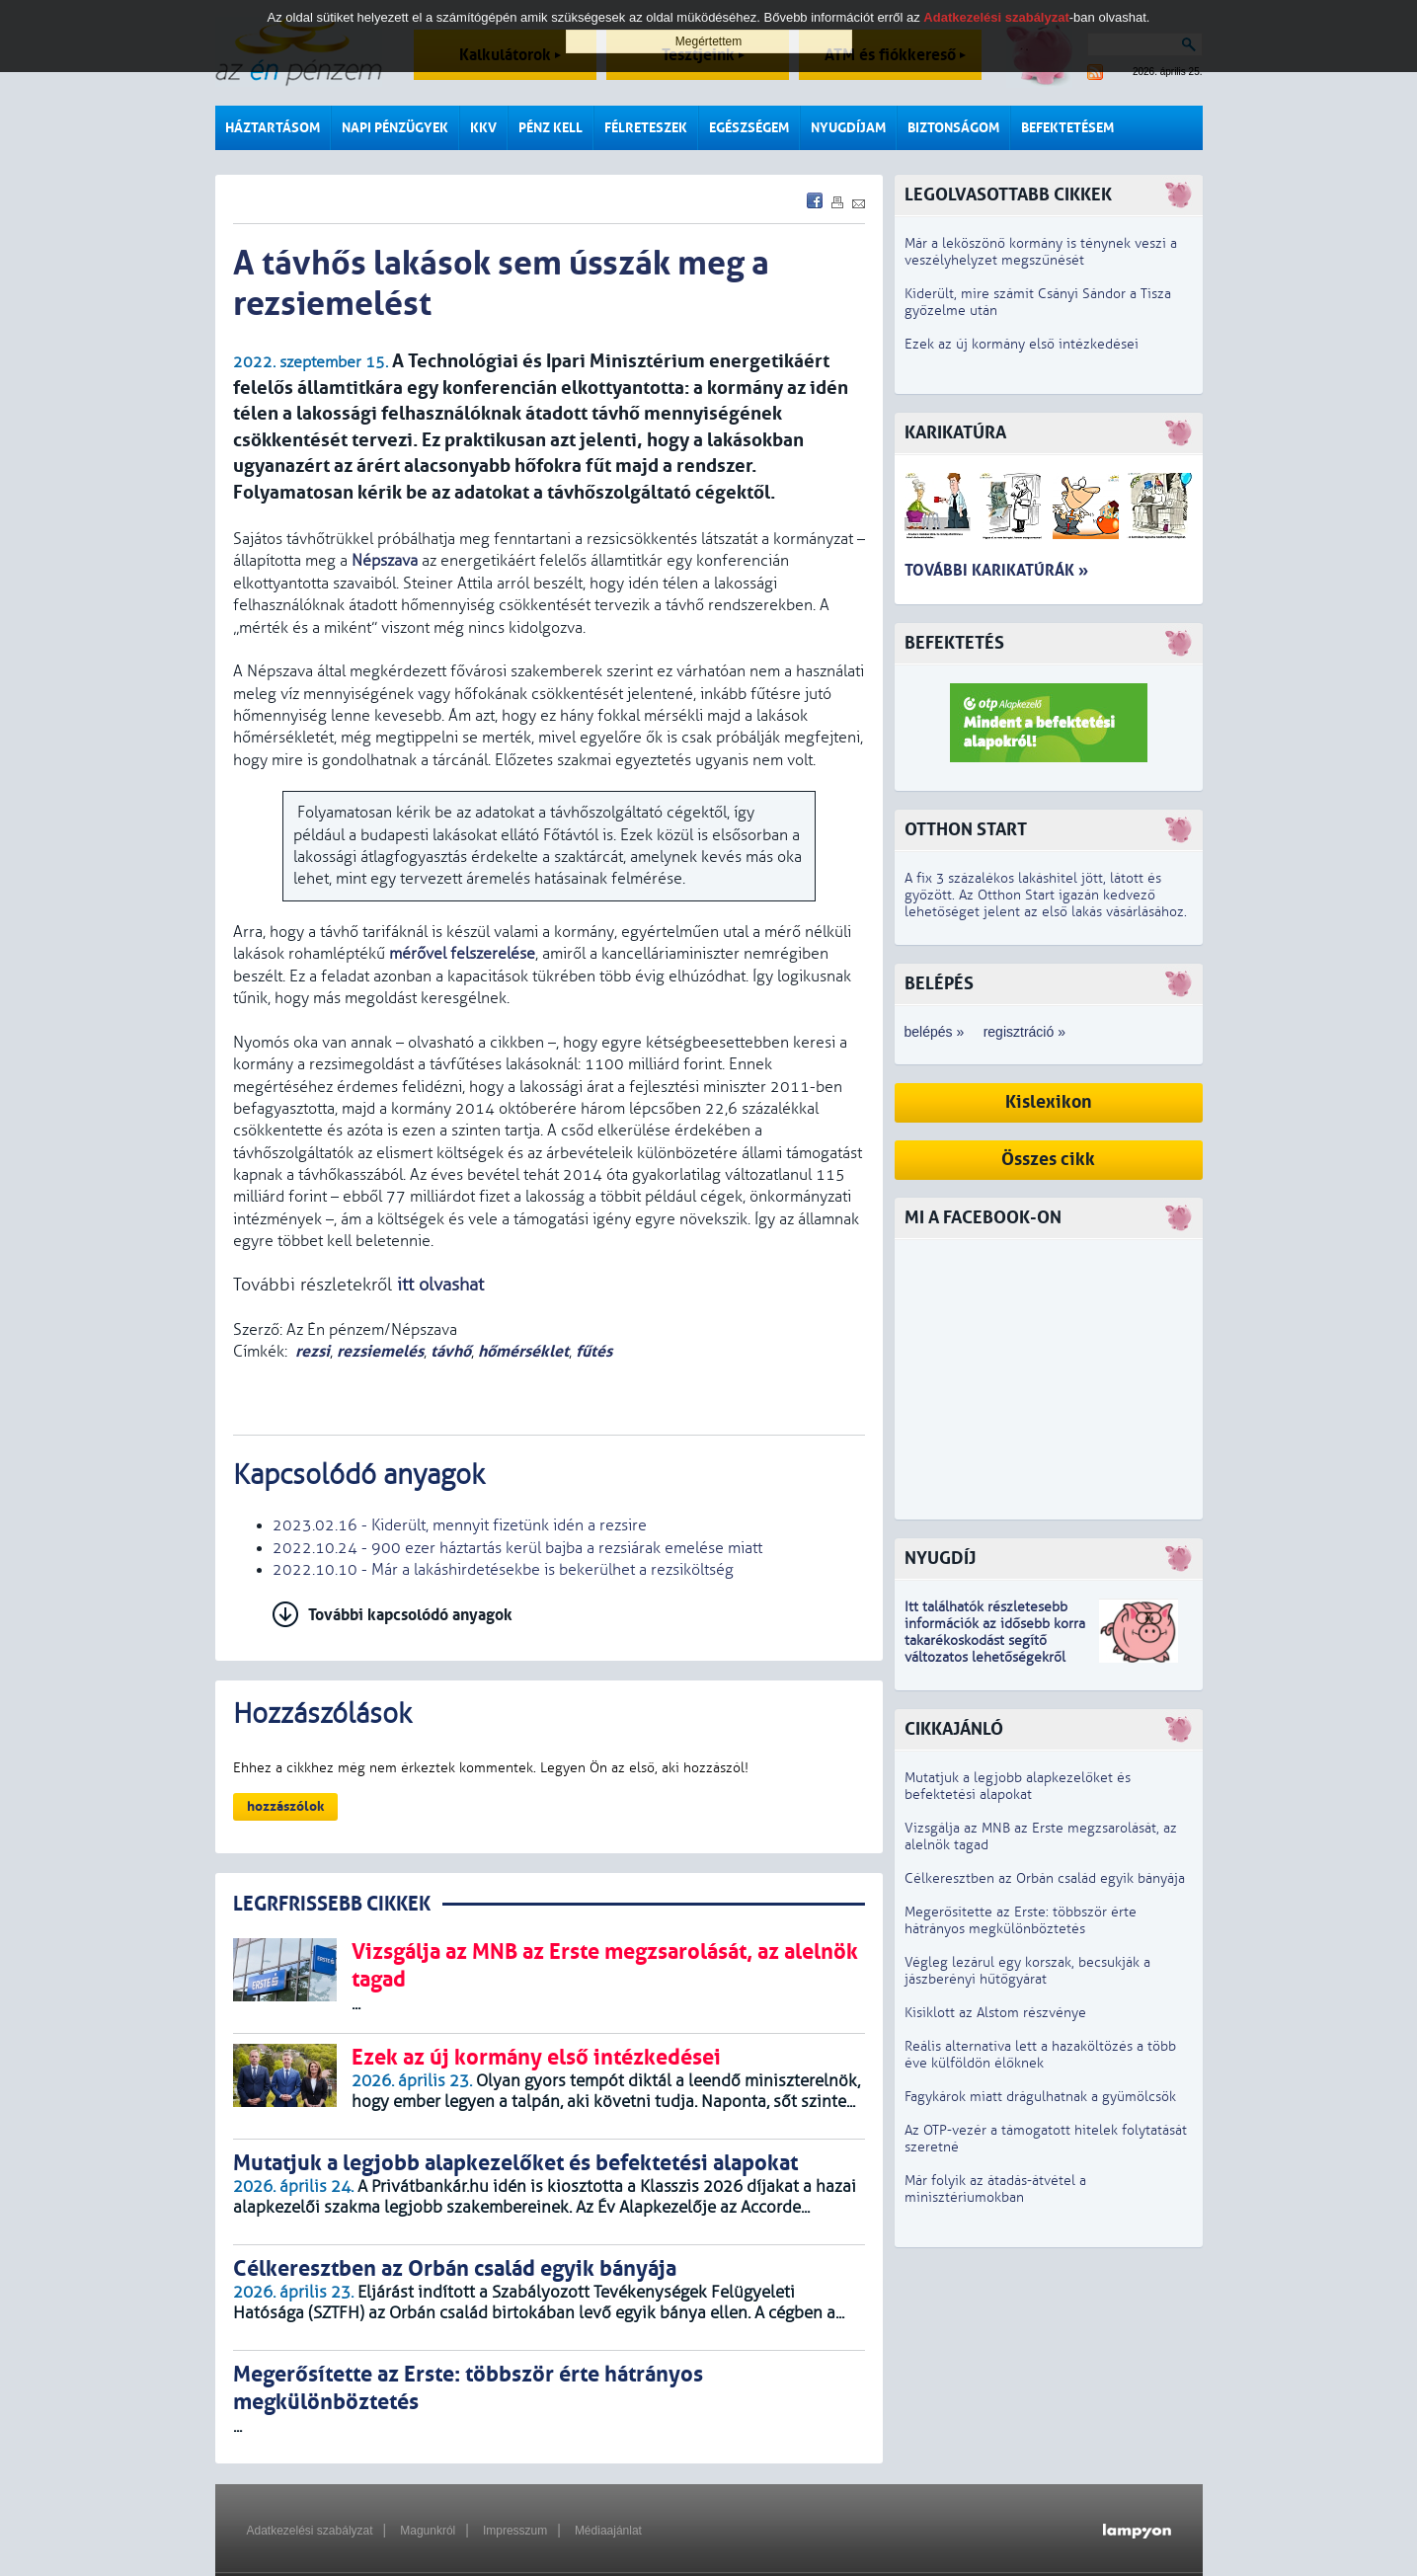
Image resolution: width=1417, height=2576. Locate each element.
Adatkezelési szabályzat (310, 2530)
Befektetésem (1067, 127)
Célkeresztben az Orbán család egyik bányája (1045, 1878)
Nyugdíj (940, 1558)
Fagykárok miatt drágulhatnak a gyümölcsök (1040, 2096)
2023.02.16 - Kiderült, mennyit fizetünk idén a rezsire (460, 1525)
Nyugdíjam (848, 127)
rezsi (312, 1351)
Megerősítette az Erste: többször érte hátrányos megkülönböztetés (1021, 1920)
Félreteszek (645, 127)
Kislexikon (1048, 1102)
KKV (483, 127)
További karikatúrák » (996, 570)
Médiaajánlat (608, 2530)
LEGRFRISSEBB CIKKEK (332, 1904)
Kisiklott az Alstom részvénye (995, 2012)
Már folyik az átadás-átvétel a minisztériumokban (995, 2189)
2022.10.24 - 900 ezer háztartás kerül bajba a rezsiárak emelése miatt (517, 1548)
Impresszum (515, 2530)
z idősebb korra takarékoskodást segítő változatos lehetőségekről (995, 1640)
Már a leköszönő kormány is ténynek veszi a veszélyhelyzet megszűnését (1041, 252)
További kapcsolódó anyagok (410, 1614)
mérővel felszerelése (462, 954)
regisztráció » (1024, 1032)
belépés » (935, 1032)
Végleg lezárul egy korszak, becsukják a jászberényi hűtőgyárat (1027, 1971)
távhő (451, 1351)
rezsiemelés (380, 1351)
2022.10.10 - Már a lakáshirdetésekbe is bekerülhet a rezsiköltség (503, 1570)
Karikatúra (955, 433)
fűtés (594, 1351)
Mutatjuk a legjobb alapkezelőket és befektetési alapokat (1018, 1786)
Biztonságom (953, 127)
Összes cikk (1048, 1159)
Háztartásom (272, 127)
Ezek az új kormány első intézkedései (1022, 344)
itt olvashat (440, 1285)
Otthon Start (966, 830)
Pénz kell (550, 127)
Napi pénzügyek (395, 127)
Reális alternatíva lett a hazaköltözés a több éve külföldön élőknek (1040, 2054)
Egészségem (749, 127)
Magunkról (427, 2530)
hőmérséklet (523, 1351)
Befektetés (954, 643)
